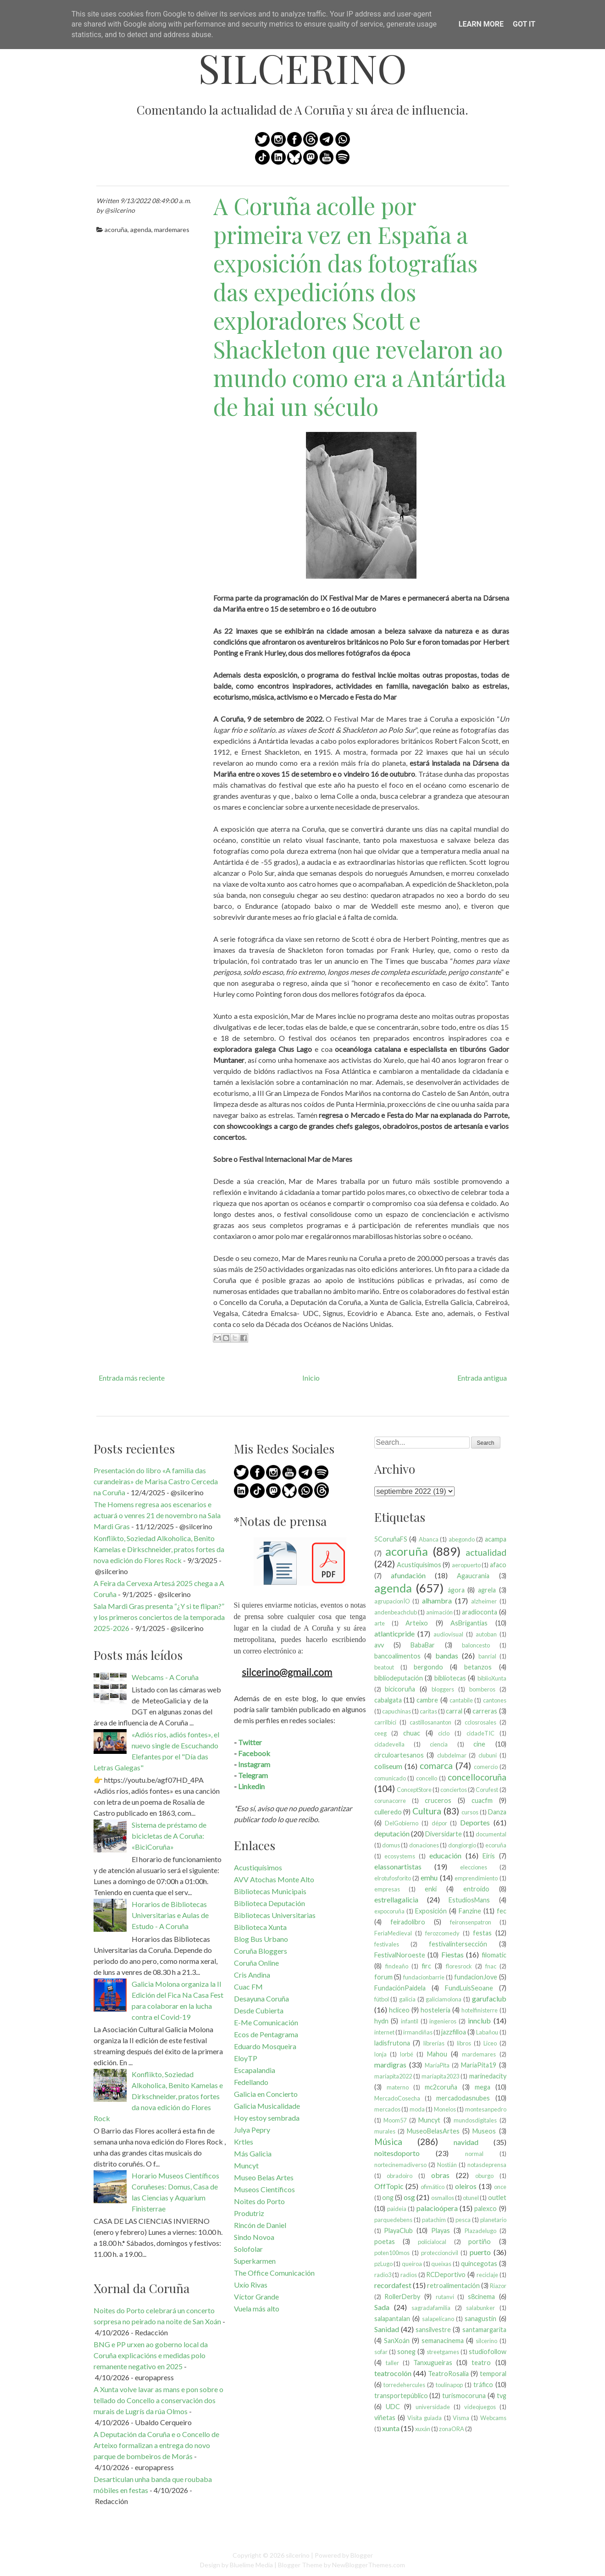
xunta (391, 2428)
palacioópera (437, 2208)
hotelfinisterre (479, 2010)
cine (479, 1744)
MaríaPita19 (478, 2065)
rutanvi (445, 2296)
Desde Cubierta (258, 2010)
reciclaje (487, 2274)
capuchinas (396, 1711)
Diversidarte (443, 1834)
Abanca (428, 1539)
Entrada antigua (482, 1377)
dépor (439, 1823)
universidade (433, 2406)
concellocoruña (477, 1777)
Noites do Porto (259, 2201)
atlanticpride (394, 1633)
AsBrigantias (469, 1623)
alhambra (437, 1600)
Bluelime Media (251, 2565)
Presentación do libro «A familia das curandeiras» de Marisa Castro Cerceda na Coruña (156, 1481)
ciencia (439, 1744)
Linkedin (251, 1786)
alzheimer (484, 1601)
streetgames (443, 2351)
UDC (393, 2406)
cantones (494, 1700)
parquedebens (393, 2219)
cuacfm (482, 1800)
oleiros (466, 2186)
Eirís (489, 1856)
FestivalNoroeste (399, 1955)
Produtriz (249, 2213)
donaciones (424, 1845)
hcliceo (399, 2010)
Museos (484, 2131)
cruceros (438, 1800)
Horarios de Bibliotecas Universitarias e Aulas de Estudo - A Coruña (170, 1915)
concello (426, 1778)
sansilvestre (433, 2329)
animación (439, 1612)
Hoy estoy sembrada (267, 2117)
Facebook (254, 1753)
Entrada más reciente (132, 1377)
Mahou (437, 2054)
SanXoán (397, 2340)
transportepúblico (401, 2395)
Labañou (487, 2032)
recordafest (392, 2285)
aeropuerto (466, 1565)
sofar (381, 2351)
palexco (485, 2208)
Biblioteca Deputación (269, 1903)
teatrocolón (392, 2373)
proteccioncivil (439, 2252)
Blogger (361, 2555)
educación (445, 1855)
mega (482, 2087)
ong (388, 2197)
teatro (481, 2362)
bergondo (428, 1667)
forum (383, 1977)
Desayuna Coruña (261, 1998)
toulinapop (449, 2384)
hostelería (435, 2010)
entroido (476, 1889)
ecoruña (495, 1845)
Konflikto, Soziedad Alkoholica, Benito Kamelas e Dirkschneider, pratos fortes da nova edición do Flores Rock (159, 1549)
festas (482, 1933)
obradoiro (399, 2175)
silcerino (302, 68)
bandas (446, 1655)
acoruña (116, 229)
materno (398, 2087)
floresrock (459, 1966)
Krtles (243, 2141)
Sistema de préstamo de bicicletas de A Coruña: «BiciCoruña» (169, 1835)
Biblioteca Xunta (260, 1927)
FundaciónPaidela (400, 1988)
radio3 (382, 2274)
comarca (436, 1765)
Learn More (481, 24)
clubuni (487, 1755)
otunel (471, 2197)
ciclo (444, 1733)
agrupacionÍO (392, 1601)
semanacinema (443, 2340)
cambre (427, 1700)
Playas (440, 2230)
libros (464, 2043)
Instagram (254, 1764)
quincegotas (479, 2263)
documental (491, 1834)
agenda (140, 229)
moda (417, 2109)
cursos (469, 1812)
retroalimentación (453, 2285)
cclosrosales (480, 1722)
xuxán (422, 2428)
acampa (495, 1539)
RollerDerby (402, 2296)
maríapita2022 (393, 2076)
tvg (501, 2395)
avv (379, 1645)
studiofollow (487, 2351)
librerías (433, 2043)
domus (391, 1845)
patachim (434, 2219)
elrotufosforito (392, 1878)
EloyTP (245, 2058)
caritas (428, 1711)
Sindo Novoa (254, 2237)
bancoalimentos (397, 1656)
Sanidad (386, 2329)
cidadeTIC (480, 1733)
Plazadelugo (480, 2230)
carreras (484, 1711)
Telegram (253, 1775)
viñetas (384, 2417)
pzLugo (383, 2263)
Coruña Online (256, 1962)
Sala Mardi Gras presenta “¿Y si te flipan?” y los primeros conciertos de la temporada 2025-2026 (159, 1617)
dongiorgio (462, 1845)
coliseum (388, 1766)
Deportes (475, 1822)
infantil (409, 2021)
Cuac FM (248, 1986)
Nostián (447, 2164)
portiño (479, 2241)
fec (501, 1911)
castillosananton (430, 1722)
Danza (497, 1812)
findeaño (396, 1966)
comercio (486, 1766)
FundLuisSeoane (469, 1988)
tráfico (483, 2384)
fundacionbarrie (423, 1977)
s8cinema (481, 2296)
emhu (429, 1877)
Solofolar (248, 2248)
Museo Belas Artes (264, 2177)
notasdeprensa (486, 2164)
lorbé (406, 2054)
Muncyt (246, 2165)
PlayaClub (398, 2230)
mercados (387, 2109)
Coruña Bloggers (260, 1950)
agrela (487, 1590)
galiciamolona (443, 1999)
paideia (396, 2208)
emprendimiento (476, 1878)
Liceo (490, 2043)
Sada (381, 2307)
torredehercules (404, 2384)
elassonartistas (398, 1866)
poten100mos (392, 2252)
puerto (480, 2252)
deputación (392, 1833)
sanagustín (480, 2318)
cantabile (461, 1700)
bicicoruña (400, 1689)
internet (384, 2032)
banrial (487, 1656)
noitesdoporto (397, 2153)
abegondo (462, 1539)
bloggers (443, 1689)
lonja (380, 2054)
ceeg (380, 1733)
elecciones (473, 1867)
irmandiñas (418, 2032)
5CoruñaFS (390, 1539)
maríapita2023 (440, 2076)
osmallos (442, 2197)
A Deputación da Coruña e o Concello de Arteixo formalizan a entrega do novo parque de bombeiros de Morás (156, 2445)
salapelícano (438, 2318)
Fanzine (470, 1911)
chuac (411, 1733)
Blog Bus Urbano (261, 1939)
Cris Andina (252, 1974)
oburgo (484, 2175)
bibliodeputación (398, 1678)
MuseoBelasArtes (433, 2131)
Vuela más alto (256, 2308)
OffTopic (389, 2186)
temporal (493, 2373)
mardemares (171, 229)
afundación (408, 1575)
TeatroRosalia (448, 2373)
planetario (493, 2219)
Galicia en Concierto (266, 2094)
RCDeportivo (446, 2274)
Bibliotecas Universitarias (275, 1915)
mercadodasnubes (463, 2098)
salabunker (480, 2307)
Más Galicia (253, 2153)
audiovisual (448, 1634)
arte (379, 1623)
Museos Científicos (264, 2189)
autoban (486, 1634)
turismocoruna (464, 2395)
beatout (384, 1667)
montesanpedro (485, 2109)
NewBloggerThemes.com (368, 2565)
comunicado (390, 1778)
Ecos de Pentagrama (266, 2034)
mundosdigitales (475, 2120)
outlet (497, 2197)
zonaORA (451, 2428)
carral (454, 1711)
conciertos (453, 1789)
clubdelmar (451, 1755)
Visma (461, 2417)
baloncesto (476, 1645)
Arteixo (416, 1623)
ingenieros (442, 2021)
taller (392, 2362)
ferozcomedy (442, 1933)
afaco (498, 1565)
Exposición (431, 1911)
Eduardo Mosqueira (265, 2046)
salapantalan (392, 2318)
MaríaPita (437, 2065)
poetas (384, 2241)
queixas (441, 2263)
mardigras (390, 2064)
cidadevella (389, 1744)
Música (388, 2141)
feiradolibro (407, 1922)
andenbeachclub (395, 1612)
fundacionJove (475, 1977)
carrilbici (385, 1722)
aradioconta (479, 1612)
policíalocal (432, 2241)
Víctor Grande (256, 2296)
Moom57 (394, 2120)
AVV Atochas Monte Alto (274, 1879)
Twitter (250, 1742)
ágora (456, 1590)
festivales (386, 1944)
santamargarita (484, 2329)
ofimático (432, 2186)
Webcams (493, 2417)
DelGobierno (401, 1823)
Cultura (426, 1811)
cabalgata (388, 1700)
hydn (381, 2021)
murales (384, 2131)
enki (431, 1889)
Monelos (445, 2109)
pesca (463, 2219)
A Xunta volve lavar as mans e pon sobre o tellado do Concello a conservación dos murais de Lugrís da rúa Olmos (158, 2400)
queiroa (412, 2263)
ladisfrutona (392, 2043)
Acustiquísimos (258, 1867)
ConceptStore (414, 1789)
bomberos (482, 1689)
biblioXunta (491, 1678)
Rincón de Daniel (260, 2225)
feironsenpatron (470, 1922)
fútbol (381, 1999)
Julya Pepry (252, 2129)
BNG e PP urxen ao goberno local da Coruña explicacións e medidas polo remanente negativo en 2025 (151, 2355)
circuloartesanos (399, 1755)
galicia (407, 1999)
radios (408, 2274)
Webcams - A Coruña (165, 1677)
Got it (524, 24)
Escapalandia (254, 2070)
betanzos (478, 1667)
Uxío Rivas (250, 2284)
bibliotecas (450, 1678)
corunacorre (390, 1800)
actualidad (486, 1552)
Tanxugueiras (432, 2362)
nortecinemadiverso (400, 2164)
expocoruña (389, 1911)
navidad (466, 2142)
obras (440, 2175)
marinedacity (487, 2076)
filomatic (494, 1955)
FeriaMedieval (393, 1933)
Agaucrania (473, 1576)
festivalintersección (458, 1944)
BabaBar (423, 1645)
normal (474, 2153)
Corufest (487, 1789)
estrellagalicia (396, 1899)
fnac (490, 1966)
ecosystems (399, 1856)
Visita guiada (424, 2417)
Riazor (498, 2285)
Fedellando (251, 2082)
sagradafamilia (430, 2307)
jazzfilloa (453, 2032)
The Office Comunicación (274, 2272)
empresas (387, 1889)
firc (426, 1966)
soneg (406, 2351)
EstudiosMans (469, 1900)
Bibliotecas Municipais (270, 1891)
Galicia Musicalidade (267, 2105)
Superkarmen (255, 2260)
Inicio (311, 1377)
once (500, 2186)
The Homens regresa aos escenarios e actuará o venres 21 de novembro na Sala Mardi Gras (157, 1515)
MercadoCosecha (397, 2098)
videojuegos (480, 2406)
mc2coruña (441, 2087)
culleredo (388, 1812)
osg (409, 2197)
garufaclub (489, 1998)
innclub (479, 2020)
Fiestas (452, 1954)
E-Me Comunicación (266, 2022)
